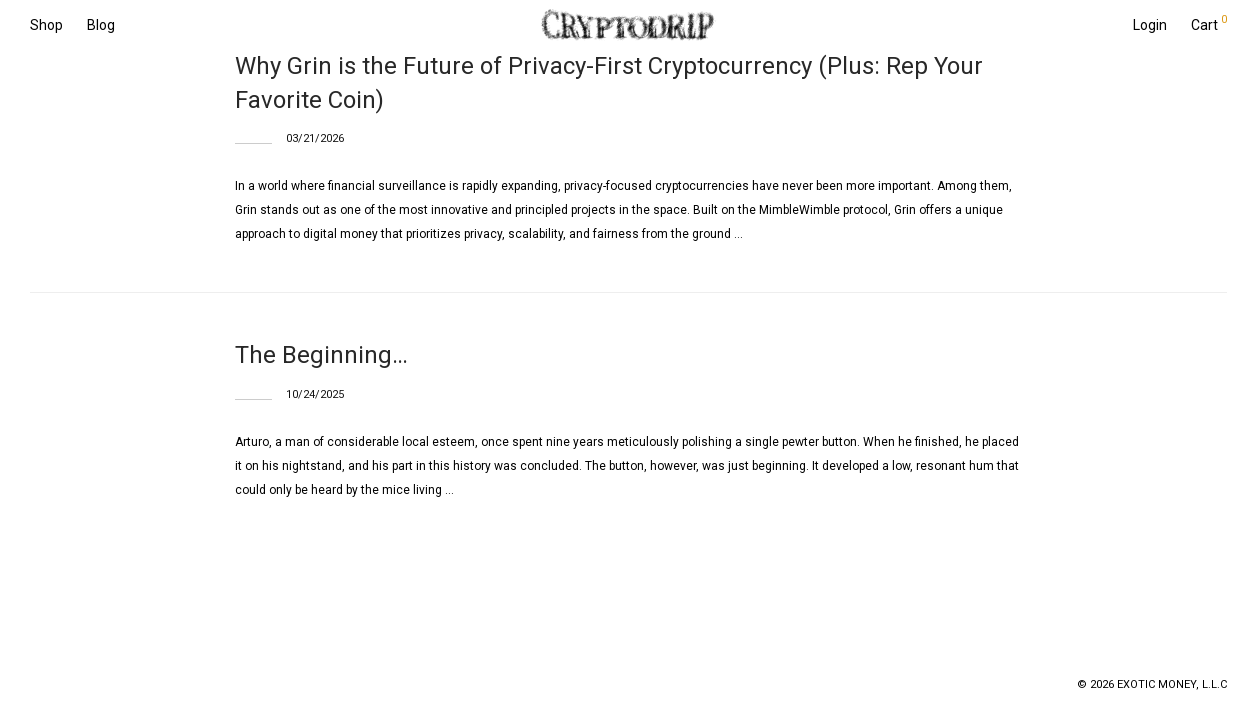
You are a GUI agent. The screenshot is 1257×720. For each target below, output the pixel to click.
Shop (46, 25)
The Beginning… (321, 355)
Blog (101, 25)
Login (1150, 25)
